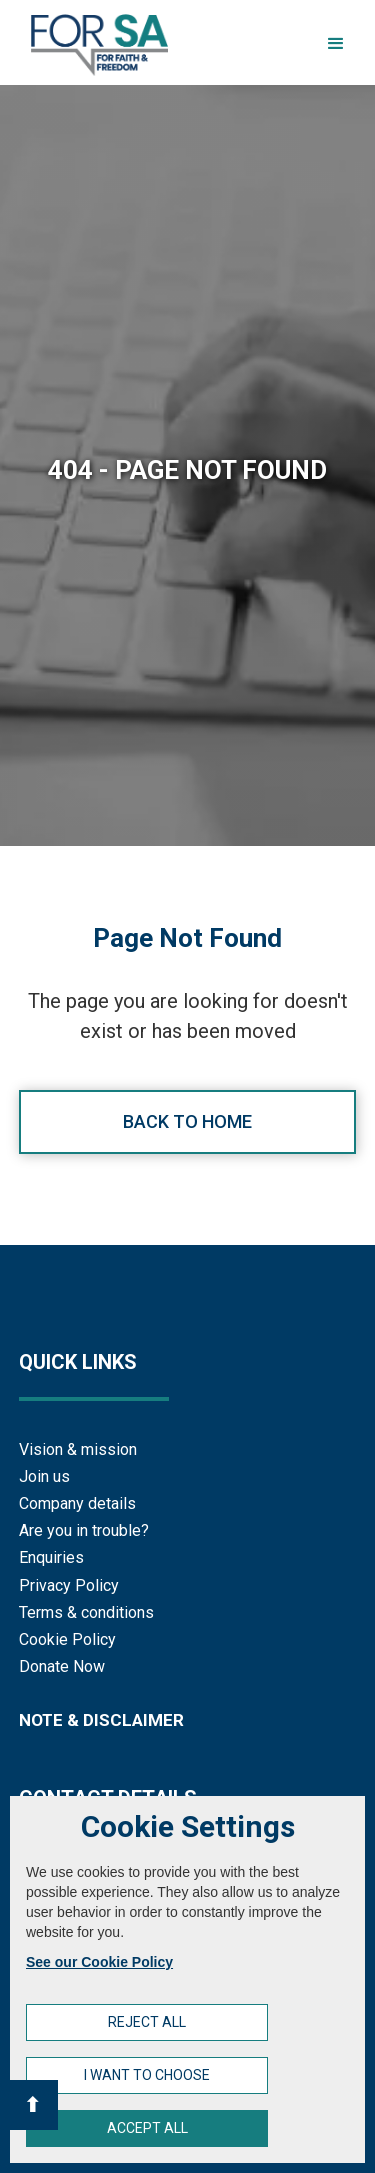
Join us (44, 1476)
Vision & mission (78, 1449)
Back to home (187, 1121)
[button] (336, 44)
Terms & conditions (86, 1612)
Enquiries (51, 1557)
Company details (77, 1503)
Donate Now (62, 1666)
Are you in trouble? (84, 1530)
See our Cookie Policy (99, 1962)
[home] (94, 45)
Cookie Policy (67, 1639)
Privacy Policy (69, 1585)
